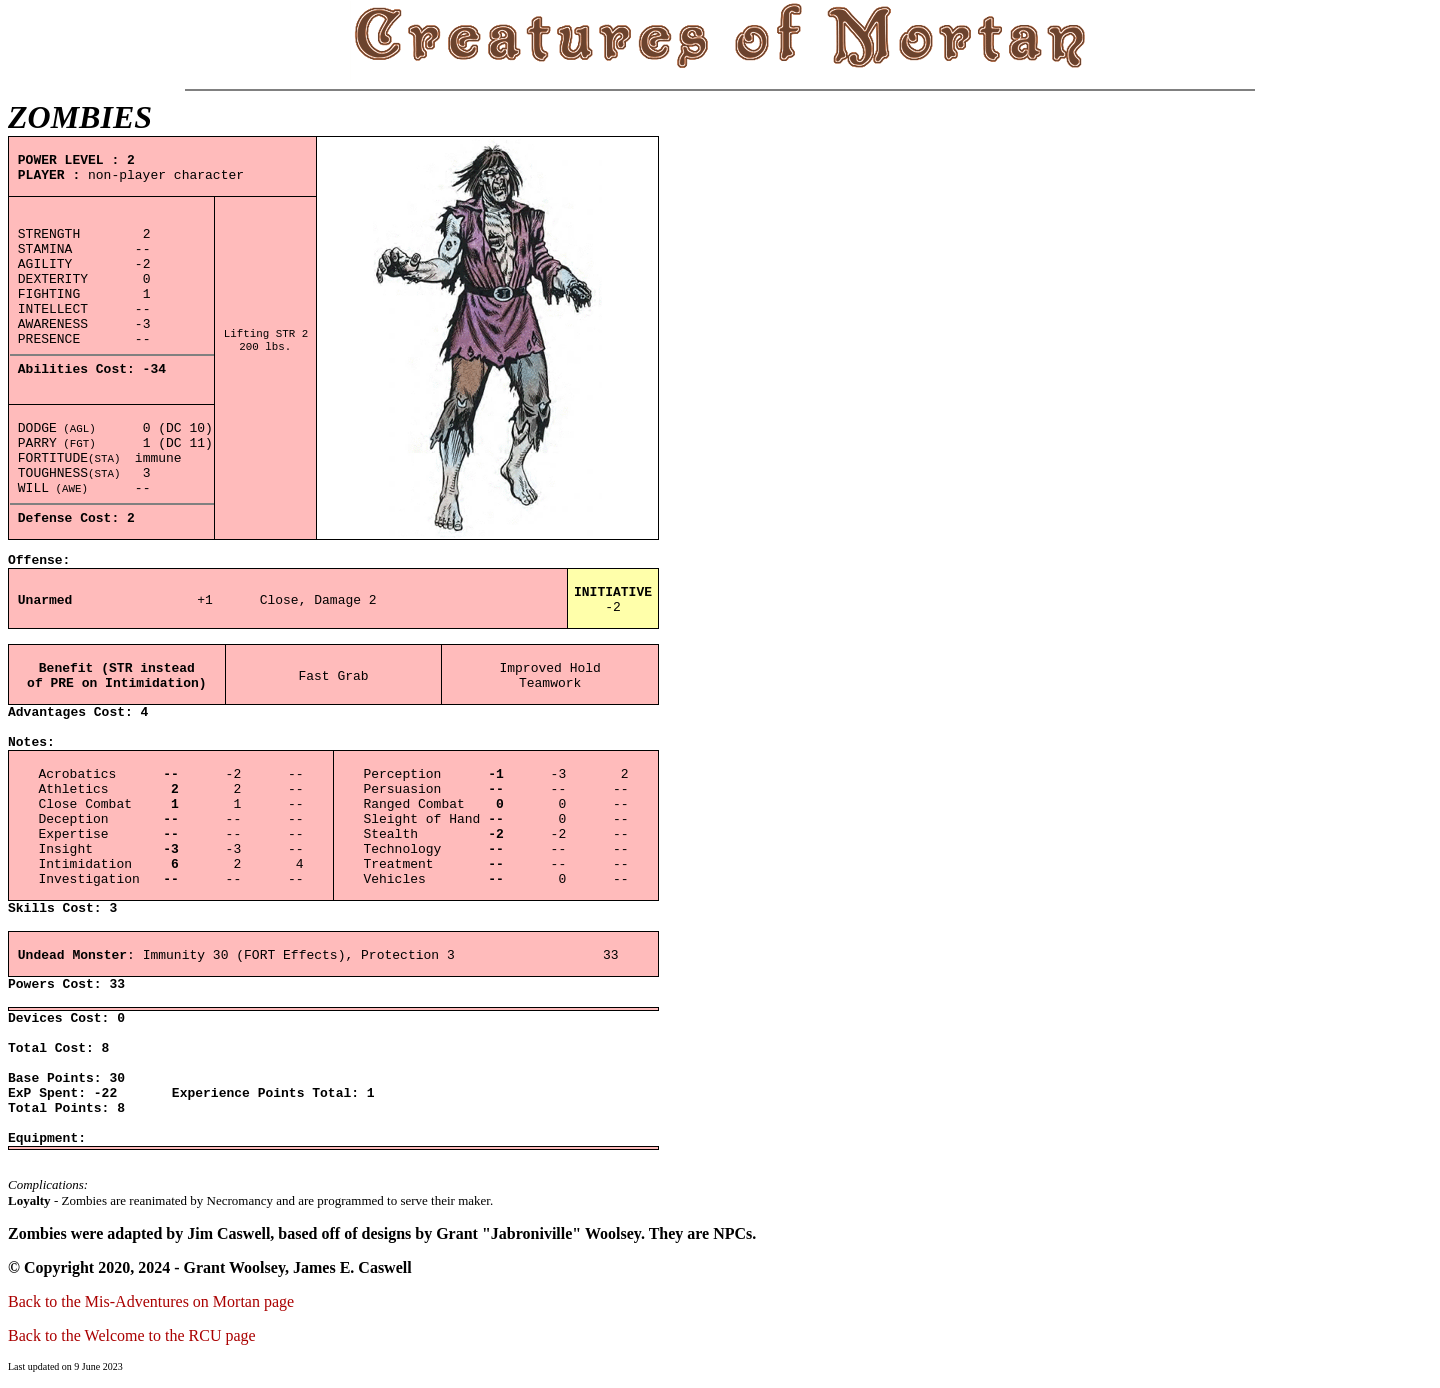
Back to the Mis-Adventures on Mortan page (151, 1301)
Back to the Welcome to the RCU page (132, 1335)
